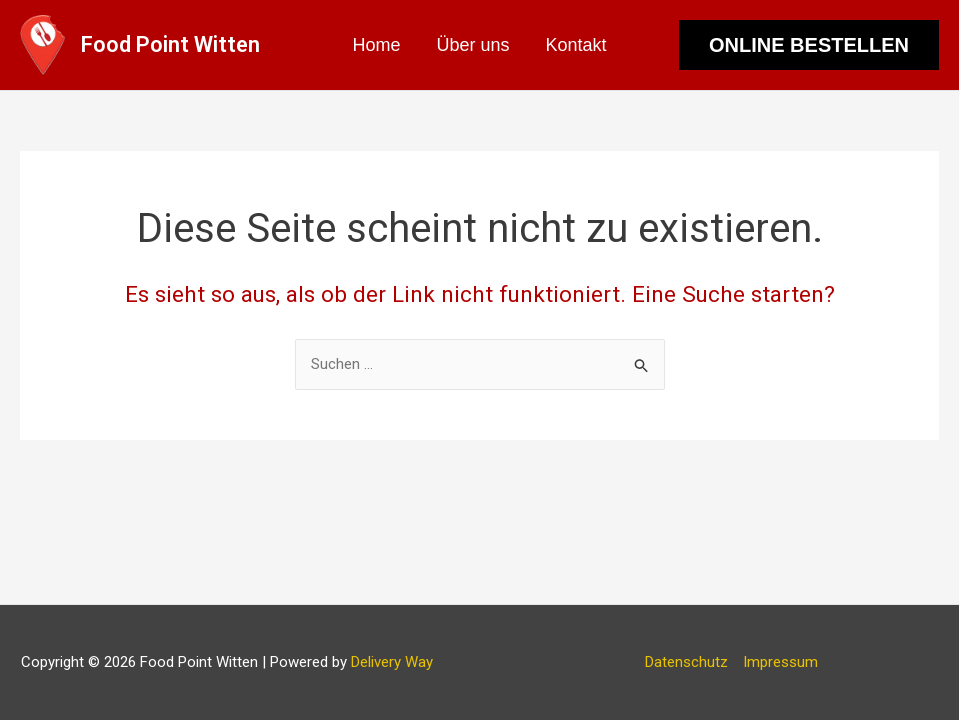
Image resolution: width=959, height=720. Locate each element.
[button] (809, 45)
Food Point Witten (170, 44)
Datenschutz (686, 662)
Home (376, 45)
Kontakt (576, 45)
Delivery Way (392, 662)
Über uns (472, 45)
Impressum (780, 662)
